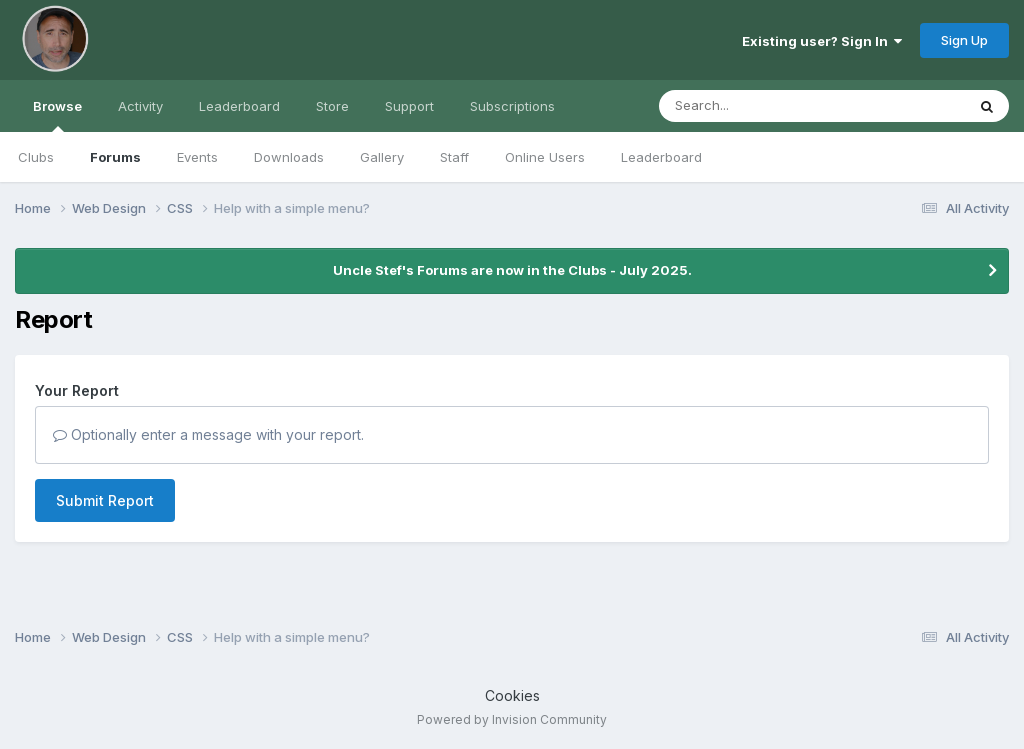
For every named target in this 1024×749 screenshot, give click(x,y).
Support (409, 106)
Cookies (512, 695)
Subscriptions (512, 106)
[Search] (757, 106)
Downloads (289, 157)
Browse (57, 115)
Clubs (36, 157)
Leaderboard (661, 157)
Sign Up (964, 40)
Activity (140, 106)
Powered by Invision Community (512, 719)
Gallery (382, 157)
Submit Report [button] (105, 500)
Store (332, 106)
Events (197, 157)
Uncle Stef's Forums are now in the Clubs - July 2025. (512, 270)
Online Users (545, 157)
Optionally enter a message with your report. (208, 434)
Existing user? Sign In (822, 41)
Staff (454, 157)
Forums (115, 157)
